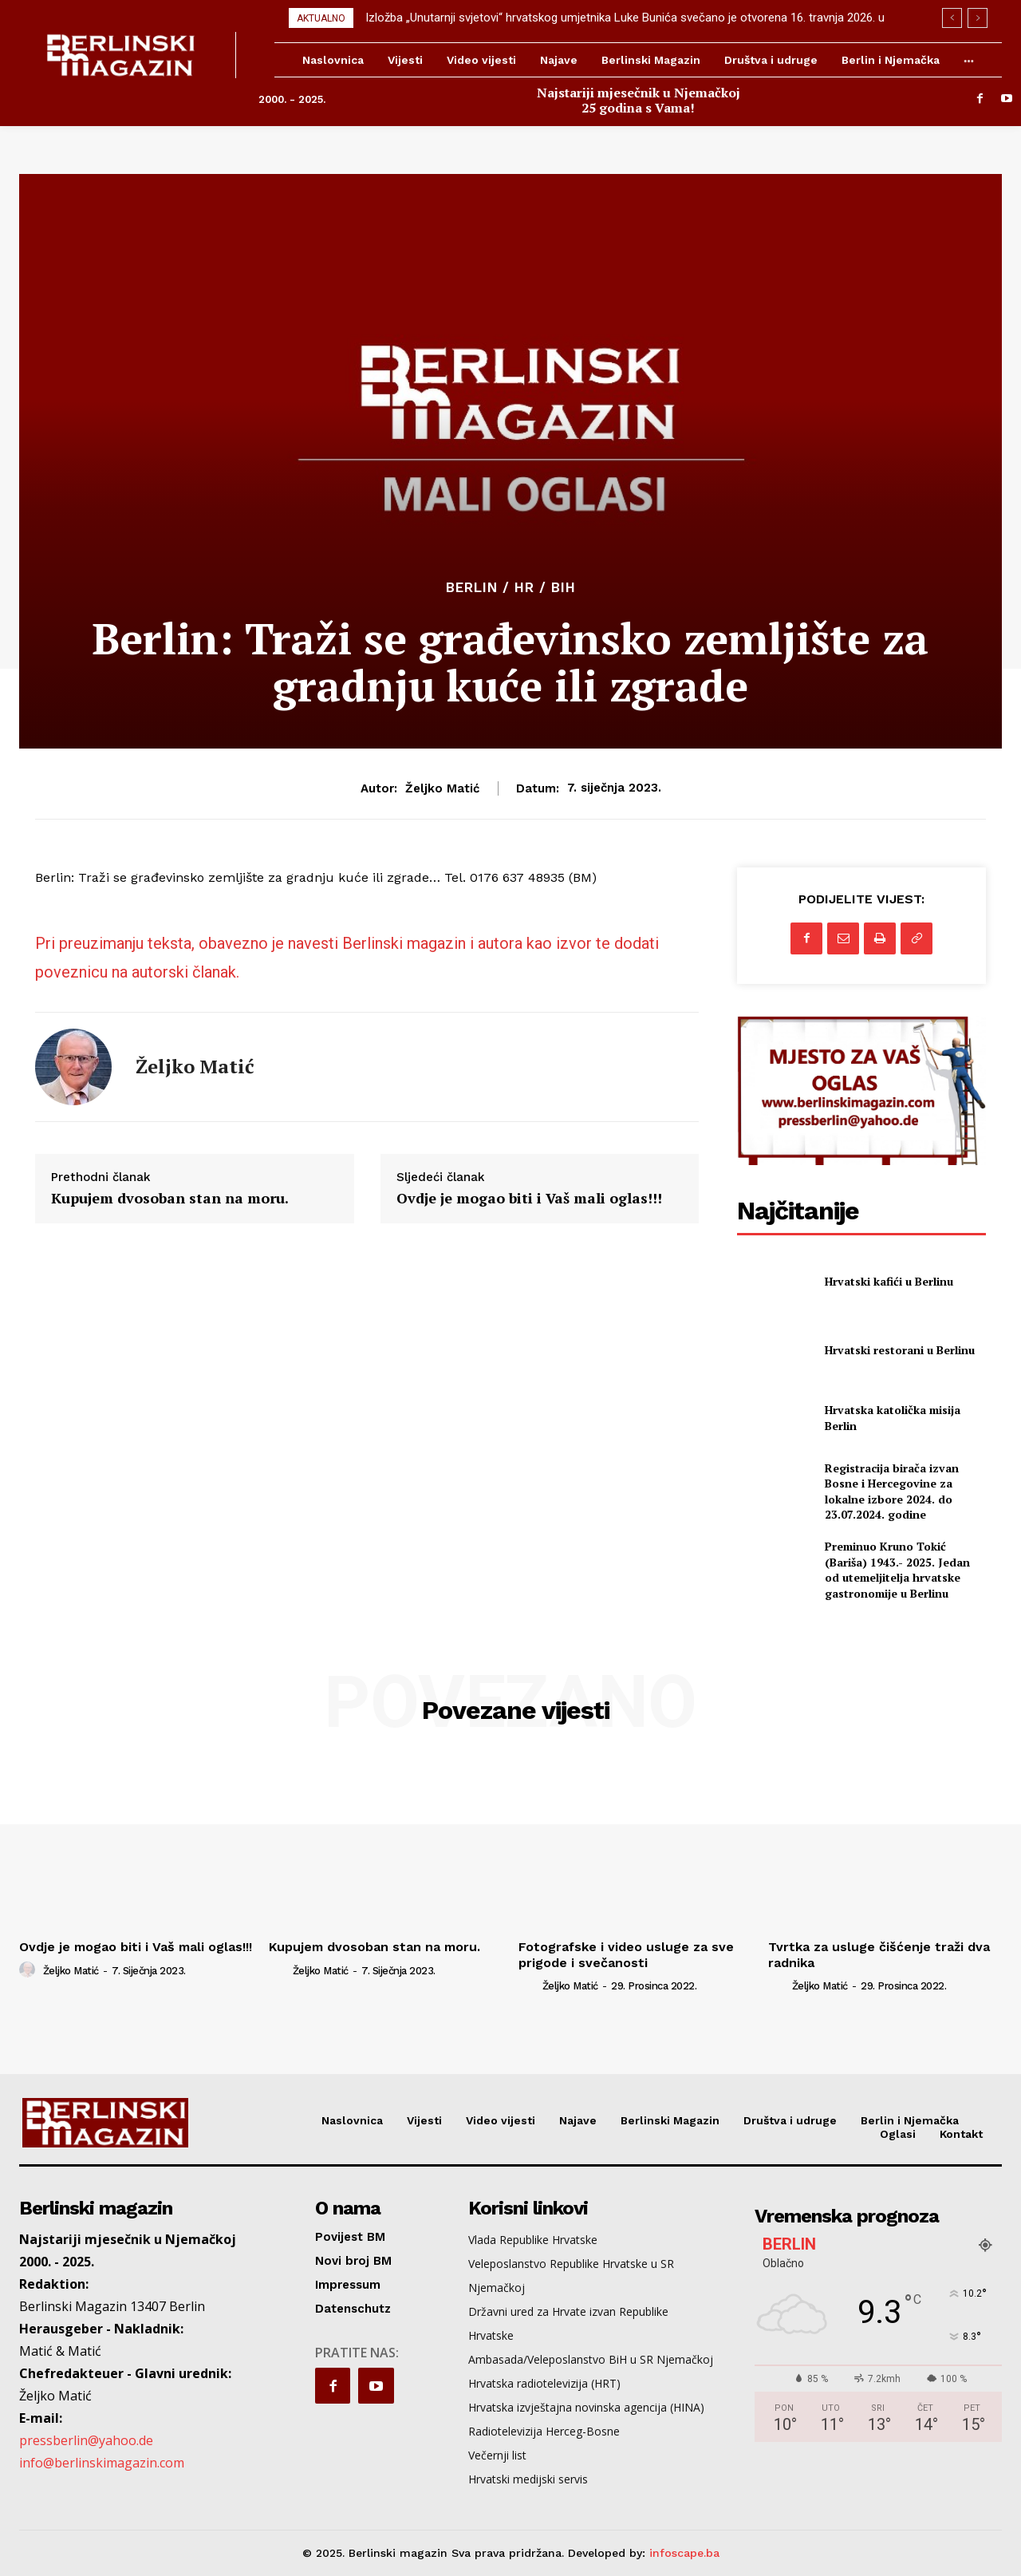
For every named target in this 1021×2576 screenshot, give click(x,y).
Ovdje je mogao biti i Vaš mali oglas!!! (529, 1198)
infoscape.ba (684, 2552)
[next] (977, 18)
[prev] (952, 18)
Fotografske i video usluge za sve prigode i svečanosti (626, 1954)
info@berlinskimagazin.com (101, 2462)
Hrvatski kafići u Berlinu (889, 1281)
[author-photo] (29, 1970)
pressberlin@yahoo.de (86, 2440)
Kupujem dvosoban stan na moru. (170, 1198)
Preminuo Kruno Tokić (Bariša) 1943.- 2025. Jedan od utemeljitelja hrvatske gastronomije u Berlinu (897, 1570)
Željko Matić (442, 788)
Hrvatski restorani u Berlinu (900, 1349)
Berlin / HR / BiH (511, 588)
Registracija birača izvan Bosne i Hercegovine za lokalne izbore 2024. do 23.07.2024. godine (892, 1491)
